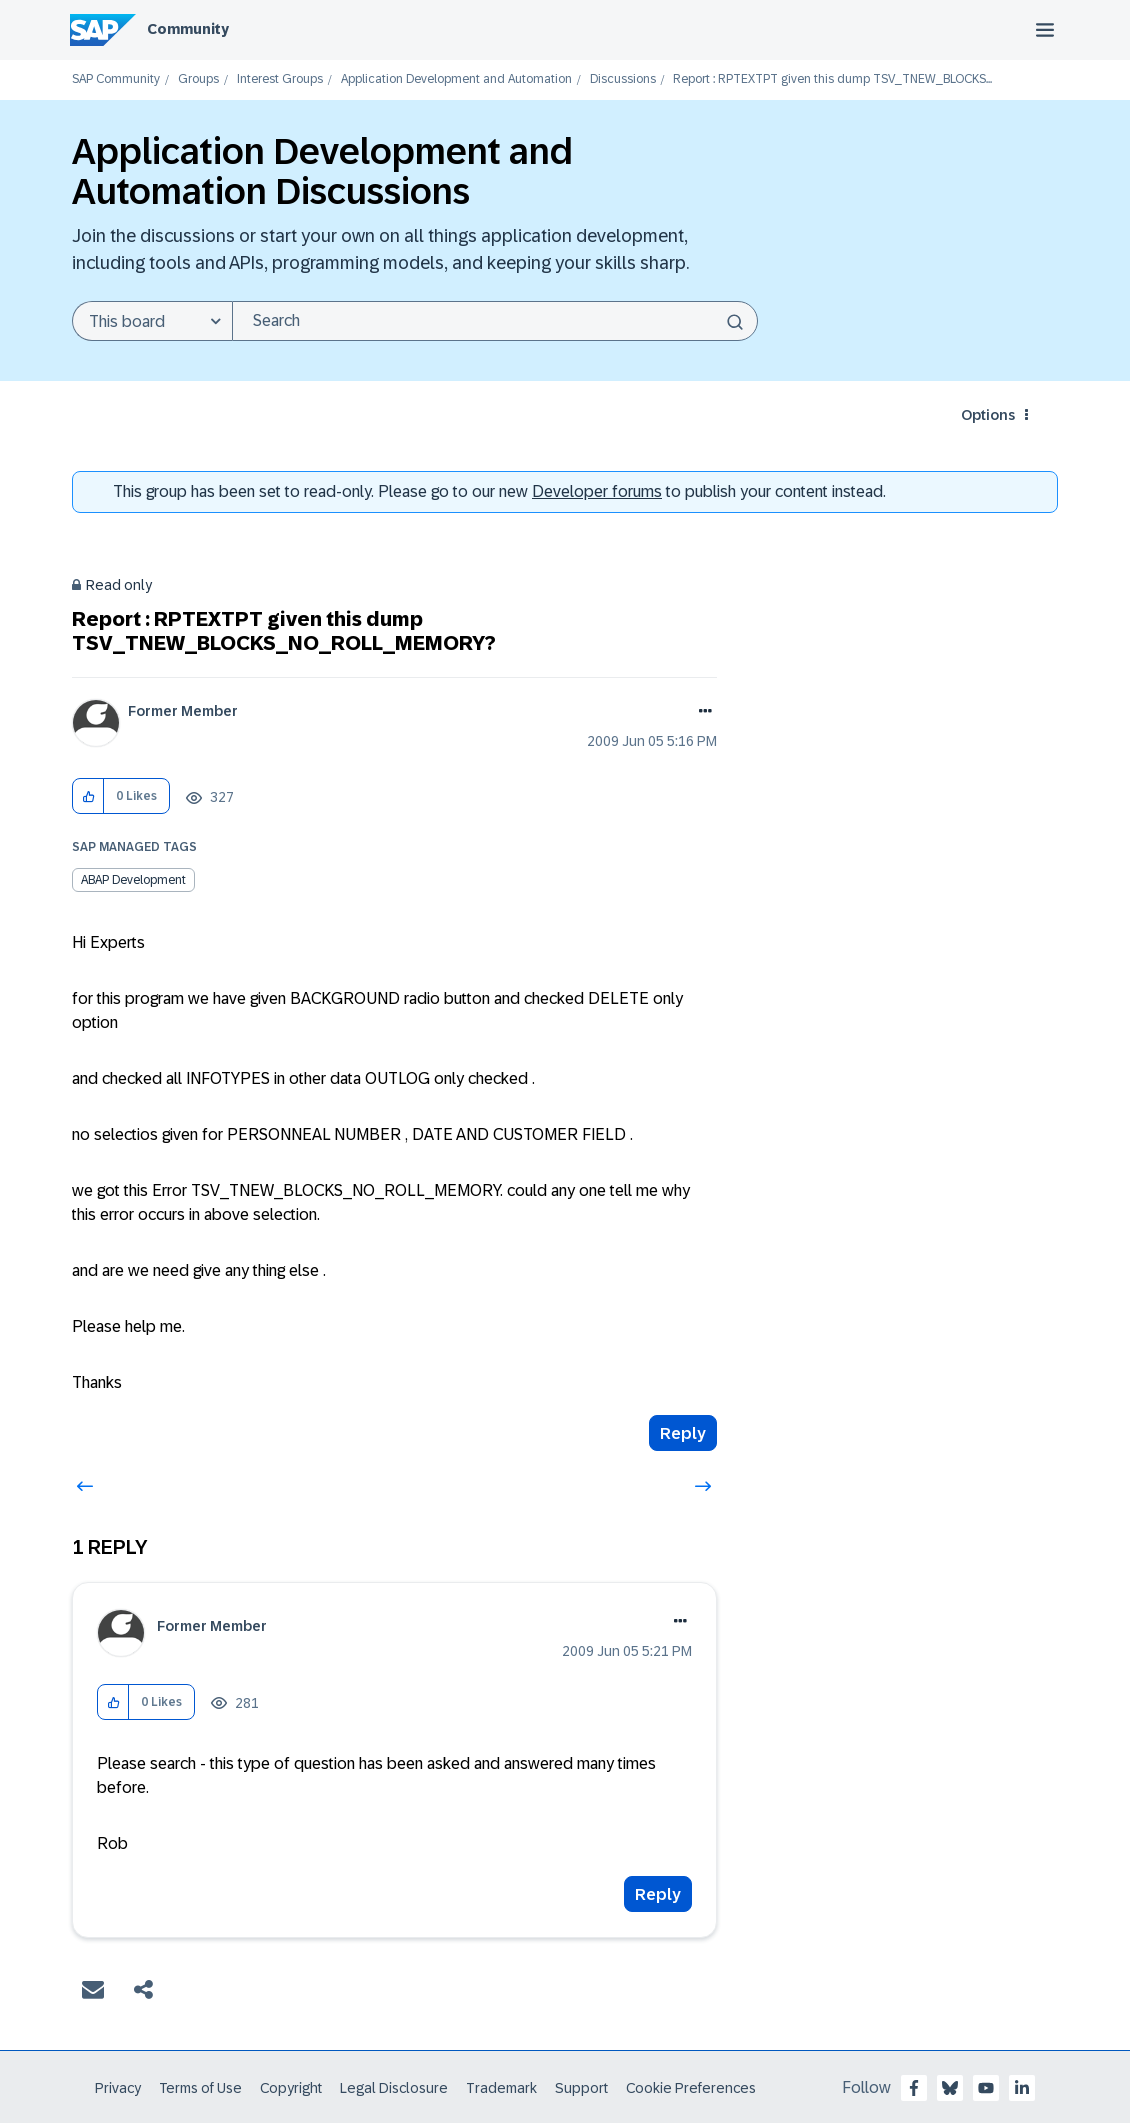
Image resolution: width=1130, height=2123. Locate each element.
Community (188, 29)
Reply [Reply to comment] (658, 1894)
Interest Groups (280, 79)
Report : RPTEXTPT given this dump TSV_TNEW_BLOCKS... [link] (832, 79)
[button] (88, 796)
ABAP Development (133, 880)
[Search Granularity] (152, 321)
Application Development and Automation (456, 79)
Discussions (623, 79)
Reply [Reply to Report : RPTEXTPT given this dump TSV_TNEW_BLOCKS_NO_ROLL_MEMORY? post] (683, 1433)
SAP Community (116, 79)
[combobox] (495, 321)
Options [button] (988, 415)
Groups (198, 79)
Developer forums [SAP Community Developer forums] (597, 491)
